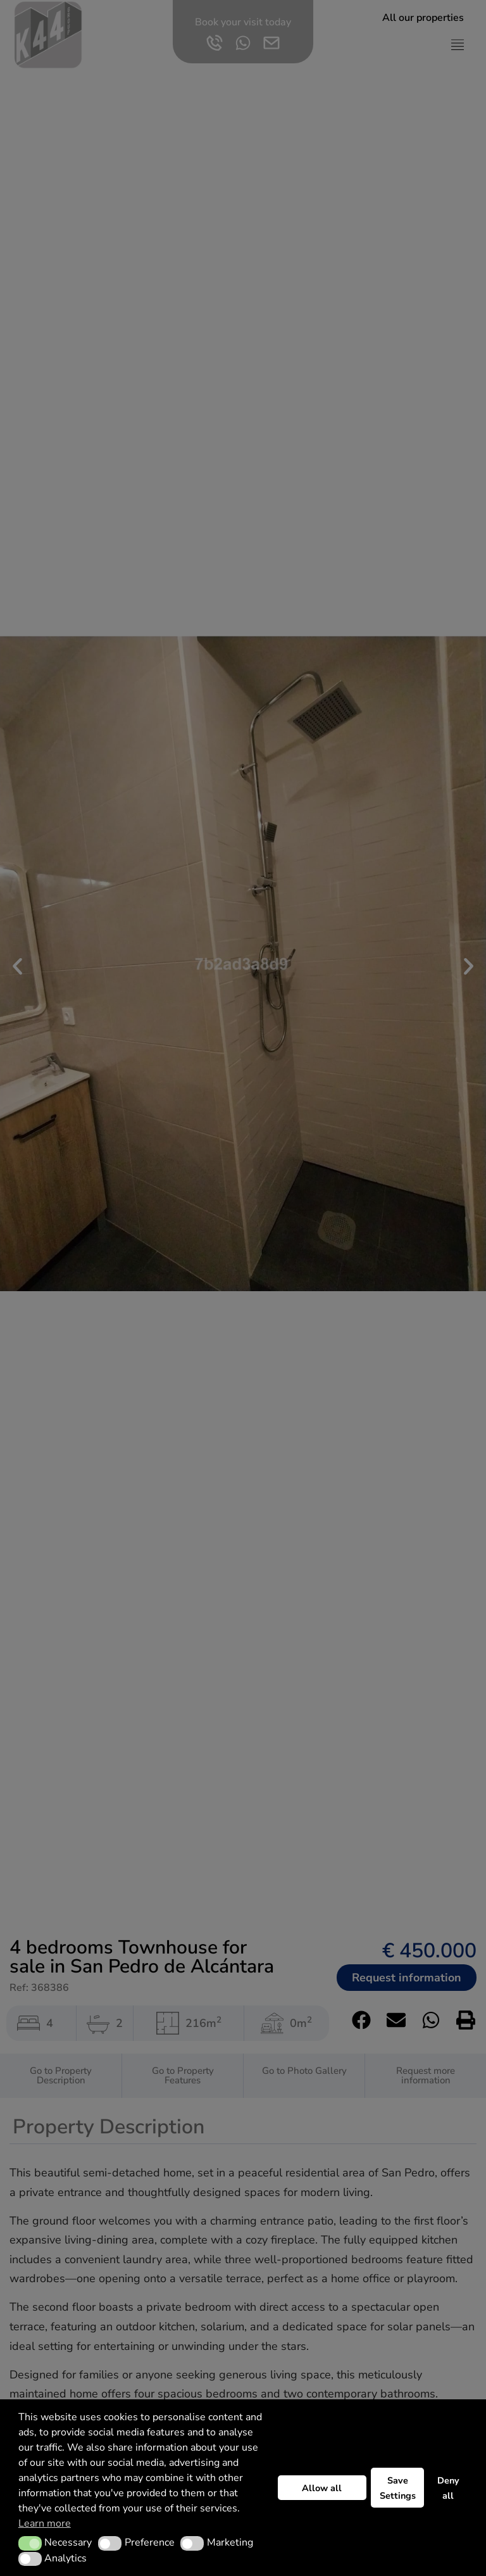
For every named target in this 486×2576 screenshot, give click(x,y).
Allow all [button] (322, 2488)
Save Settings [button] (398, 2488)
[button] (30, 2543)
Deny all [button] (448, 2488)
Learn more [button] (44, 2523)
